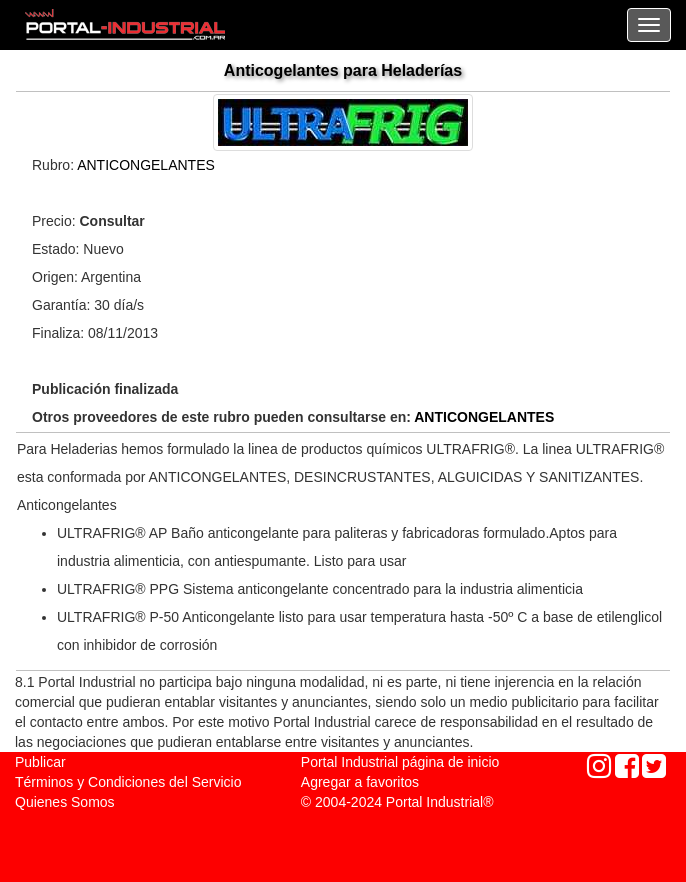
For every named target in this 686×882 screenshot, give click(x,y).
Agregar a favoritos (360, 782)
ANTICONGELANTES (146, 165)
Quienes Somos (65, 802)
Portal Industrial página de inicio (400, 762)
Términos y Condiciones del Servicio (128, 782)
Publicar (40, 762)
